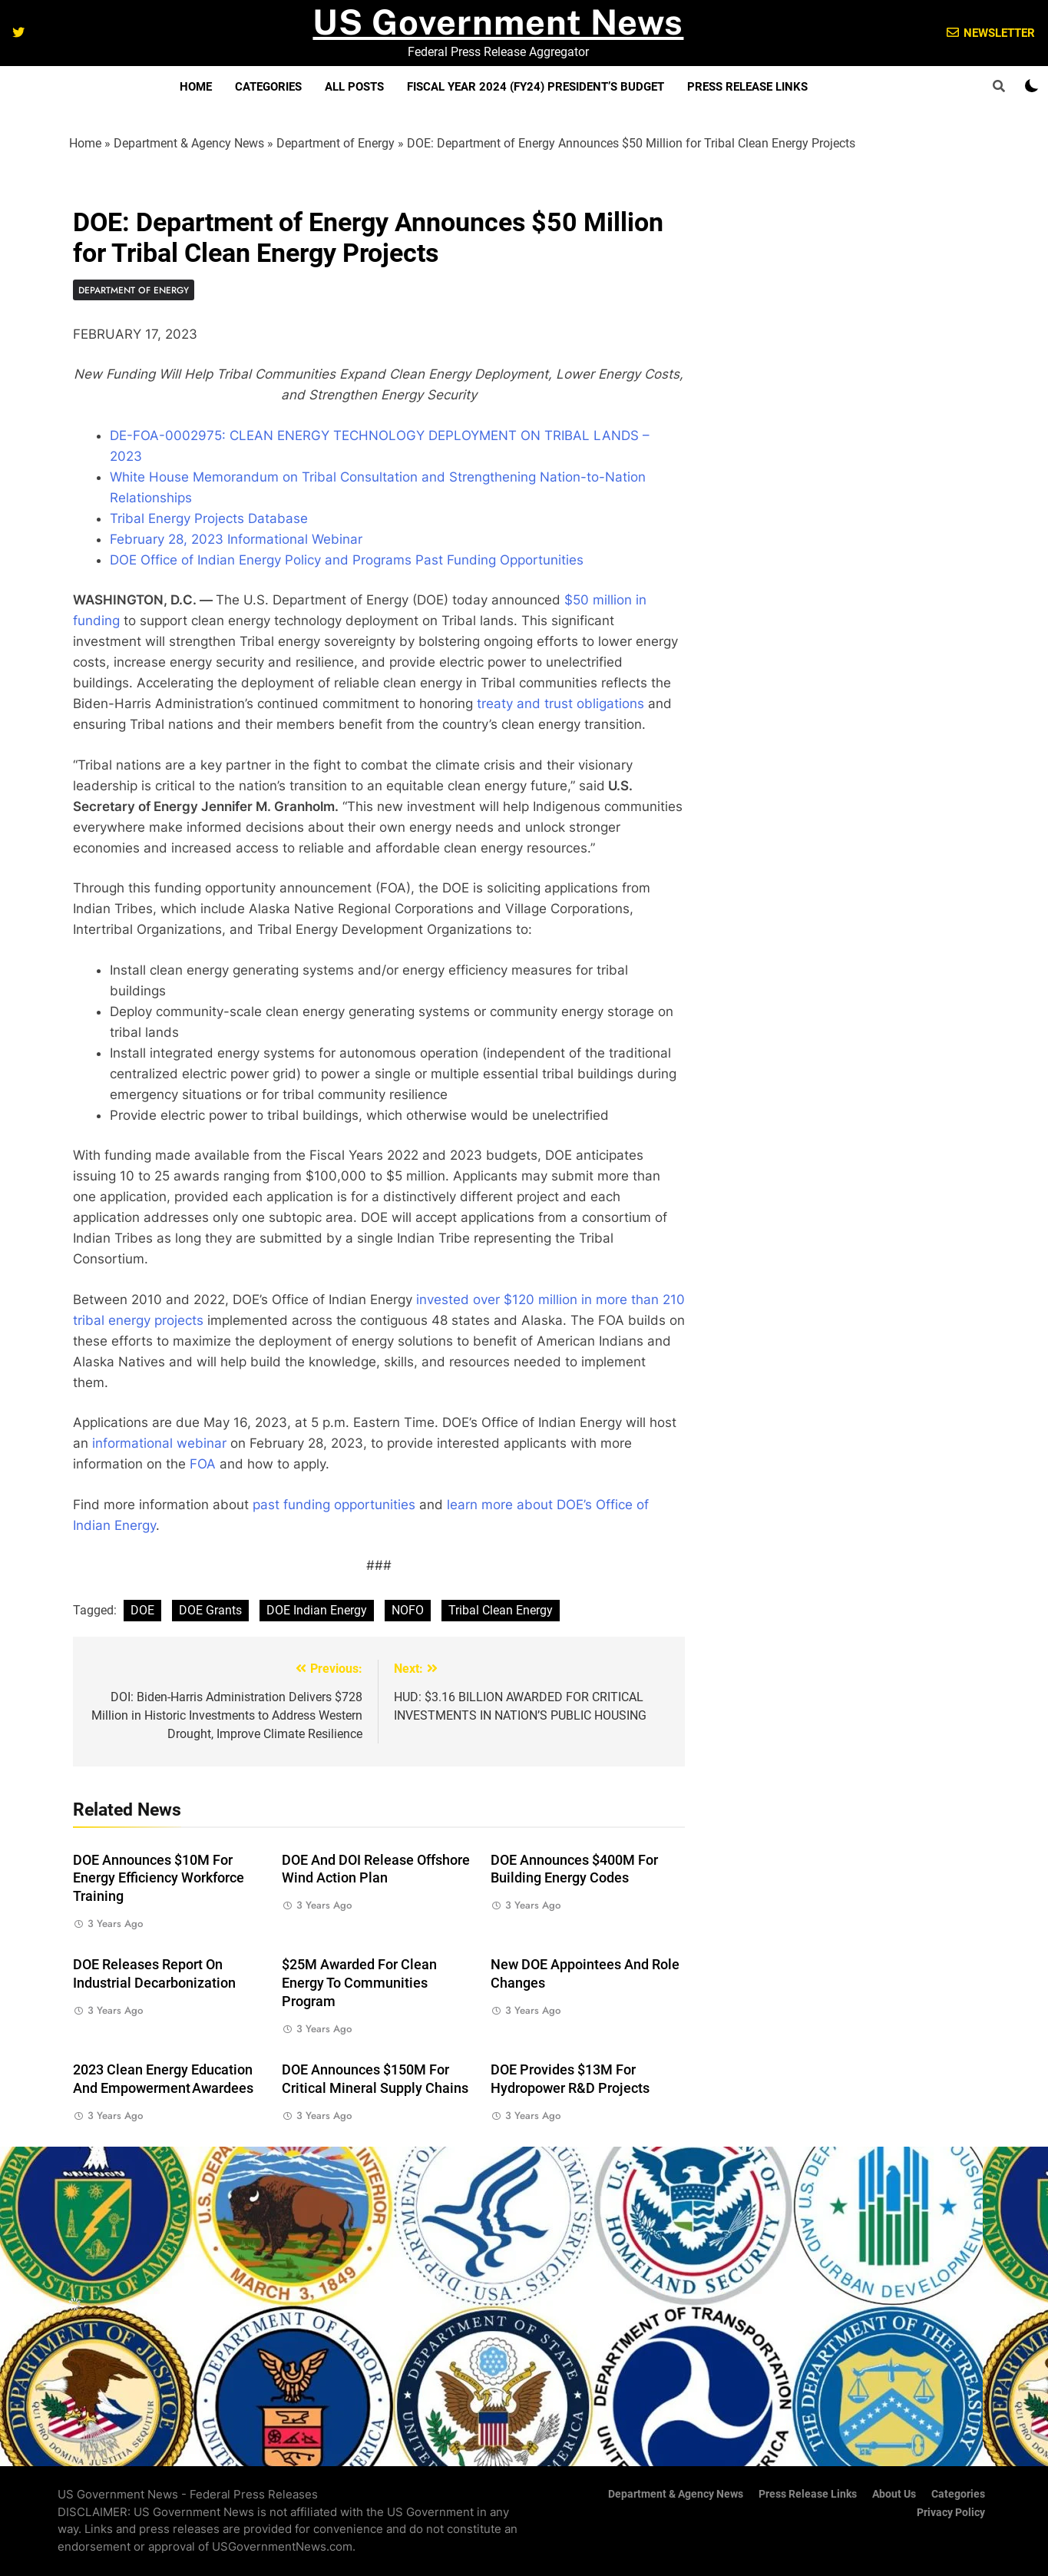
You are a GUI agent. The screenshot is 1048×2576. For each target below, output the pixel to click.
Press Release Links (747, 87)
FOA (203, 1464)
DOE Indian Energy (316, 1610)
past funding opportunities (334, 1504)
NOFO (408, 1610)
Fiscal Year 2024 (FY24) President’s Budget (535, 87)
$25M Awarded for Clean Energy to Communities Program (359, 1983)
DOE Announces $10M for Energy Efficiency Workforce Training (158, 1879)
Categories (268, 87)
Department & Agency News (189, 143)
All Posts (354, 87)
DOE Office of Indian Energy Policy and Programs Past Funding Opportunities (347, 560)
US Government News (497, 22)
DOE (142, 1610)
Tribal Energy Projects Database (209, 518)
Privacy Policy (951, 2512)
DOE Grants (210, 1610)
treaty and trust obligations (560, 703)
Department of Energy (335, 143)
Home (196, 87)
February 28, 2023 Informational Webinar (236, 539)
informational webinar (159, 1443)
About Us (894, 2494)
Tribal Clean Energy (500, 1610)
